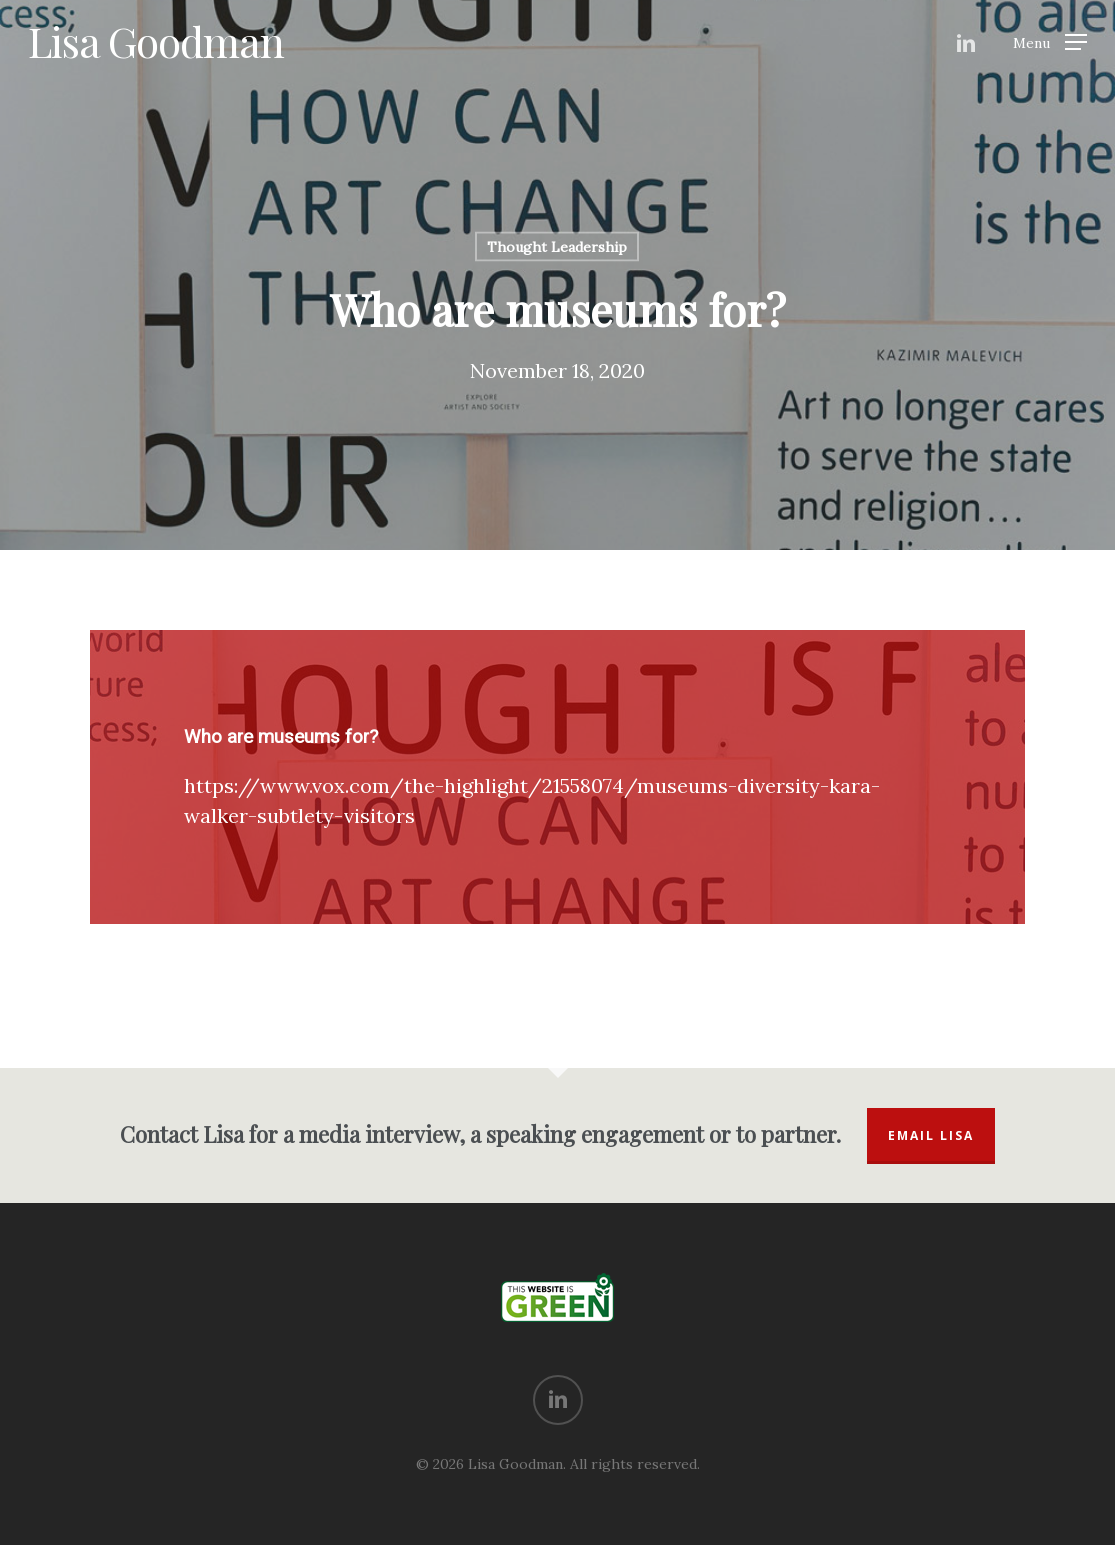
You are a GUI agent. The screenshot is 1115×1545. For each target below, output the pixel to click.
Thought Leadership (557, 247)
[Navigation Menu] (1050, 41)
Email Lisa (931, 1135)
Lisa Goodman (156, 41)
